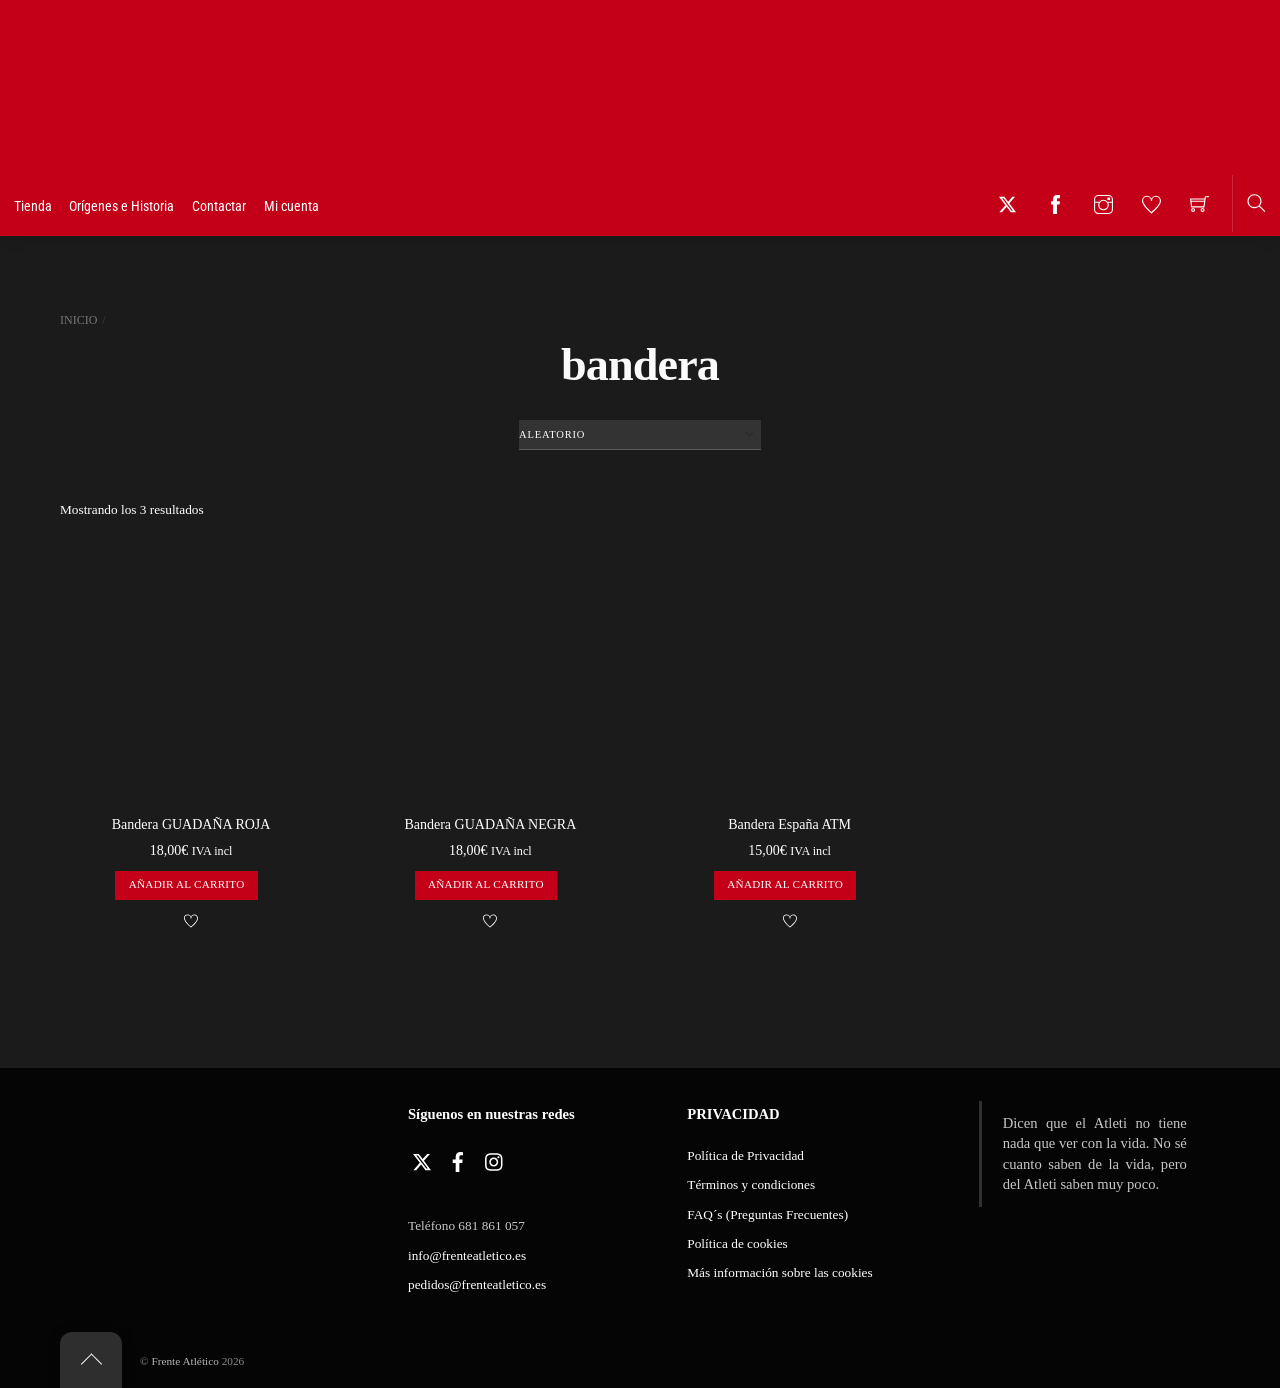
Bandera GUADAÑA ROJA (191, 824)
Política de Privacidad (745, 1155)
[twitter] (422, 1157)
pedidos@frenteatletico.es (477, 1284)
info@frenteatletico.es (467, 1255)
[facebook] (458, 1157)
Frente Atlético (184, 1361)
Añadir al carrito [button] (187, 884)
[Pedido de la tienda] (640, 435)
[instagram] (495, 1157)
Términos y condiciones (751, 1184)
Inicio (78, 320)
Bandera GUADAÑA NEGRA (490, 824)
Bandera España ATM (789, 824)
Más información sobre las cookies (779, 1272)
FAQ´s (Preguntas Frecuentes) (767, 1214)
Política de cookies (737, 1243)
